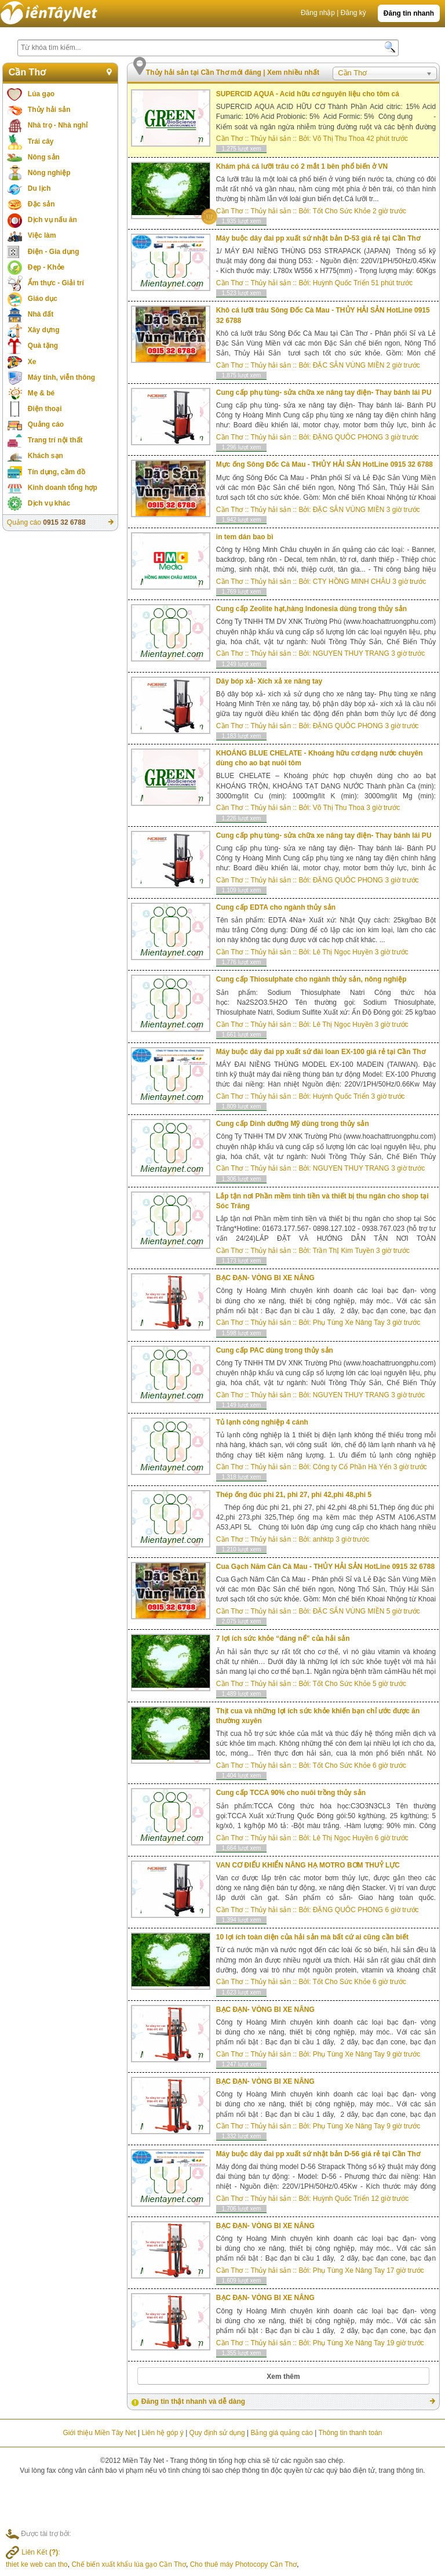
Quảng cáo (46, 424)
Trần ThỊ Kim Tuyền (343, 1251)
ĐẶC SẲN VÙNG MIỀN (349, 365)
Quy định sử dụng (217, 2433)
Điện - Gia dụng (53, 252)
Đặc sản (41, 204)
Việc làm (42, 235)
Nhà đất (40, 314)
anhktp (323, 1539)
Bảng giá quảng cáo (281, 2433)
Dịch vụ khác (49, 503)
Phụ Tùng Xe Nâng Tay (349, 1322)
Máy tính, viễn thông (61, 377)
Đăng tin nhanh (409, 13)
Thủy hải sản (49, 110)
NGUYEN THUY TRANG (351, 653)
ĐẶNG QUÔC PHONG (348, 437)
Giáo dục (42, 299)
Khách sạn (45, 456)
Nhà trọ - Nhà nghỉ (57, 125)
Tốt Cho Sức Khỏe (342, 211)
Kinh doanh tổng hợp (62, 488)
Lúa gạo (41, 94)
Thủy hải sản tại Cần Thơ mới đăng (204, 72)
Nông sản (44, 157)
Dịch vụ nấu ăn (52, 220)
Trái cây (41, 141)
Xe (32, 362)
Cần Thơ (27, 72)
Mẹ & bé (41, 393)
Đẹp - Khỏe (46, 267)
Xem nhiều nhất (293, 72)
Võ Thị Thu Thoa (338, 139)
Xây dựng (44, 330)
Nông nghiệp (49, 173)
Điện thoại (45, 409)
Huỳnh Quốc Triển (341, 283)
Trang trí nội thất (55, 440)
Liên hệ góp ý (162, 2433)
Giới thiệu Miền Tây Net (99, 2433)
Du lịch (39, 188)
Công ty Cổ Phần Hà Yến (352, 1467)
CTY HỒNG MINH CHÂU (352, 581)
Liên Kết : (33, 2552)
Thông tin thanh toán (350, 2433)
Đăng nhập (318, 13)
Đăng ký (353, 13)
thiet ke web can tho (37, 2564)
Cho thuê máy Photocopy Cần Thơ (243, 2564)
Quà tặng (43, 345)
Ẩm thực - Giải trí (56, 283)
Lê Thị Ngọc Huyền (343, 952)
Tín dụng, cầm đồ (56, 472)
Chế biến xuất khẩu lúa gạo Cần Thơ (128, 2564)
